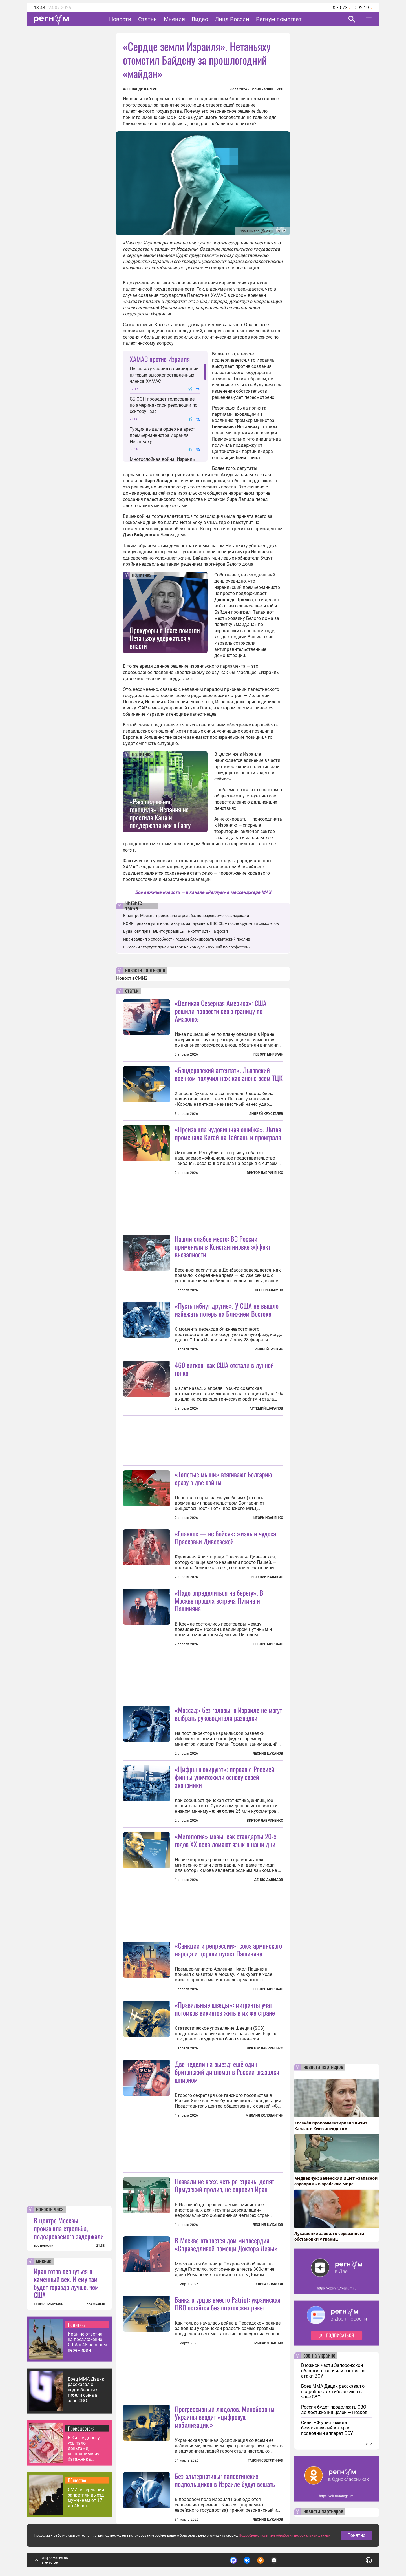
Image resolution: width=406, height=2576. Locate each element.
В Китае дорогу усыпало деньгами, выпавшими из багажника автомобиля (84, 2448)
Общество (77, 2480)
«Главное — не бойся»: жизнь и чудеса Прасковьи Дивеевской (225, 1537)
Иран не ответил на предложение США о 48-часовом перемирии (87, 2342)
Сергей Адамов (269, 1290)
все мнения (96, 2304)
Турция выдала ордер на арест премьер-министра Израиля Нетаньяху (162, 435)
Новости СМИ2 (131, 978)
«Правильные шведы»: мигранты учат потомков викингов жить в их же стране (225, 2008)
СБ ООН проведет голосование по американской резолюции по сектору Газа (163, 405)
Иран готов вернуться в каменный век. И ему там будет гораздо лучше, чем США (66, 2283)
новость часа (50, 2209)
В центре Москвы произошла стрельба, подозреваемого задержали (69, 2228)
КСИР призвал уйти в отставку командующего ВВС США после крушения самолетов (201, 923)
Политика (77, 2324)
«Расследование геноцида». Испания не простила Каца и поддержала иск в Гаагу (160, 813)
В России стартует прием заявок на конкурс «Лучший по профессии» (186, 947)
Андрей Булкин (269, 1349)
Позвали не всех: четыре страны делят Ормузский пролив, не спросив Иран (224, 2185)
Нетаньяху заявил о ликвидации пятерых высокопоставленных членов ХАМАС (164, 375)
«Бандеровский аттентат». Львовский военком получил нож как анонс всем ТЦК (229, 1074)
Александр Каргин (140, 89)
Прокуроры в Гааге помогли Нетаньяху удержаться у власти (165, 638)
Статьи (147, 19)
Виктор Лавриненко (265, 1173)
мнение (43, 2261)
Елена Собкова (269, 2284)
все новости (43, 2246)
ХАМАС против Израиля (160, 359)
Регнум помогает (279, 19)
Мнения (174, 19)
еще (369, 2444)
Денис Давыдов (268, 1880)
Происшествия (81, 2428)
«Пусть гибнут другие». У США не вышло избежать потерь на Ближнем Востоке (227, 1309)
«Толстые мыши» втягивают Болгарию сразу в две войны (223, 1478)
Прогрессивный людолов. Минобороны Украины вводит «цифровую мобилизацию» (225, 2417)
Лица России (232, 19)
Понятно (356, 2535)
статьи (132, 991)
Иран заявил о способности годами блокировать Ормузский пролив (186, 939)
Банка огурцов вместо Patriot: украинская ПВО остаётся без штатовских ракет (227, 2303)
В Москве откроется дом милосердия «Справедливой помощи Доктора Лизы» (226, 2244)
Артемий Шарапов (266, 1408)
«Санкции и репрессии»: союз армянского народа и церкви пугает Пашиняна (228, 1949)
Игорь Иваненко (268, 1518)
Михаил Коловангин (264, 2115)
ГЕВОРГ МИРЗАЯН (48, 2304)
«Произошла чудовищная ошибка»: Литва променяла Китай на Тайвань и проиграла (228, 1133)
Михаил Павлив (268, 2343)
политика (142, 575)
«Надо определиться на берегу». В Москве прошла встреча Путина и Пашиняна (219, 1600)
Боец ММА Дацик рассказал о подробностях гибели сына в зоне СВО (86, 2389)
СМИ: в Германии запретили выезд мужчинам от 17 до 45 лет (86, 2497)
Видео (200, 19)
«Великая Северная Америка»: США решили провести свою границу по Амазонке (220, 1011)
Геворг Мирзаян (268, 1054)
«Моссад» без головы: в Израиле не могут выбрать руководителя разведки (228, 1714)
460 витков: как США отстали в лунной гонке (224, 1369)
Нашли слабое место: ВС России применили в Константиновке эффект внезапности (222, 1246)
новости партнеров (145, 970)
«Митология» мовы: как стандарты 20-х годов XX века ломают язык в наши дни (225, 1840)
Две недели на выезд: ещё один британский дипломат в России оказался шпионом (227, 2072)
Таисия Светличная (265, 2460)
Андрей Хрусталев (266, 1114)
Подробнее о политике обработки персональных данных (284, 2535)
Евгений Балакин (267, 1577)
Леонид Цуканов (268, 1753)
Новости (120, 19)
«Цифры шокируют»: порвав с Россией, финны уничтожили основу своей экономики (225, 1777)
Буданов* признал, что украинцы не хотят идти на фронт (175, 931)
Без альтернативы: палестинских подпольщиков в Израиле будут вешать (225, 2480)
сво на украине (319, 2355)
